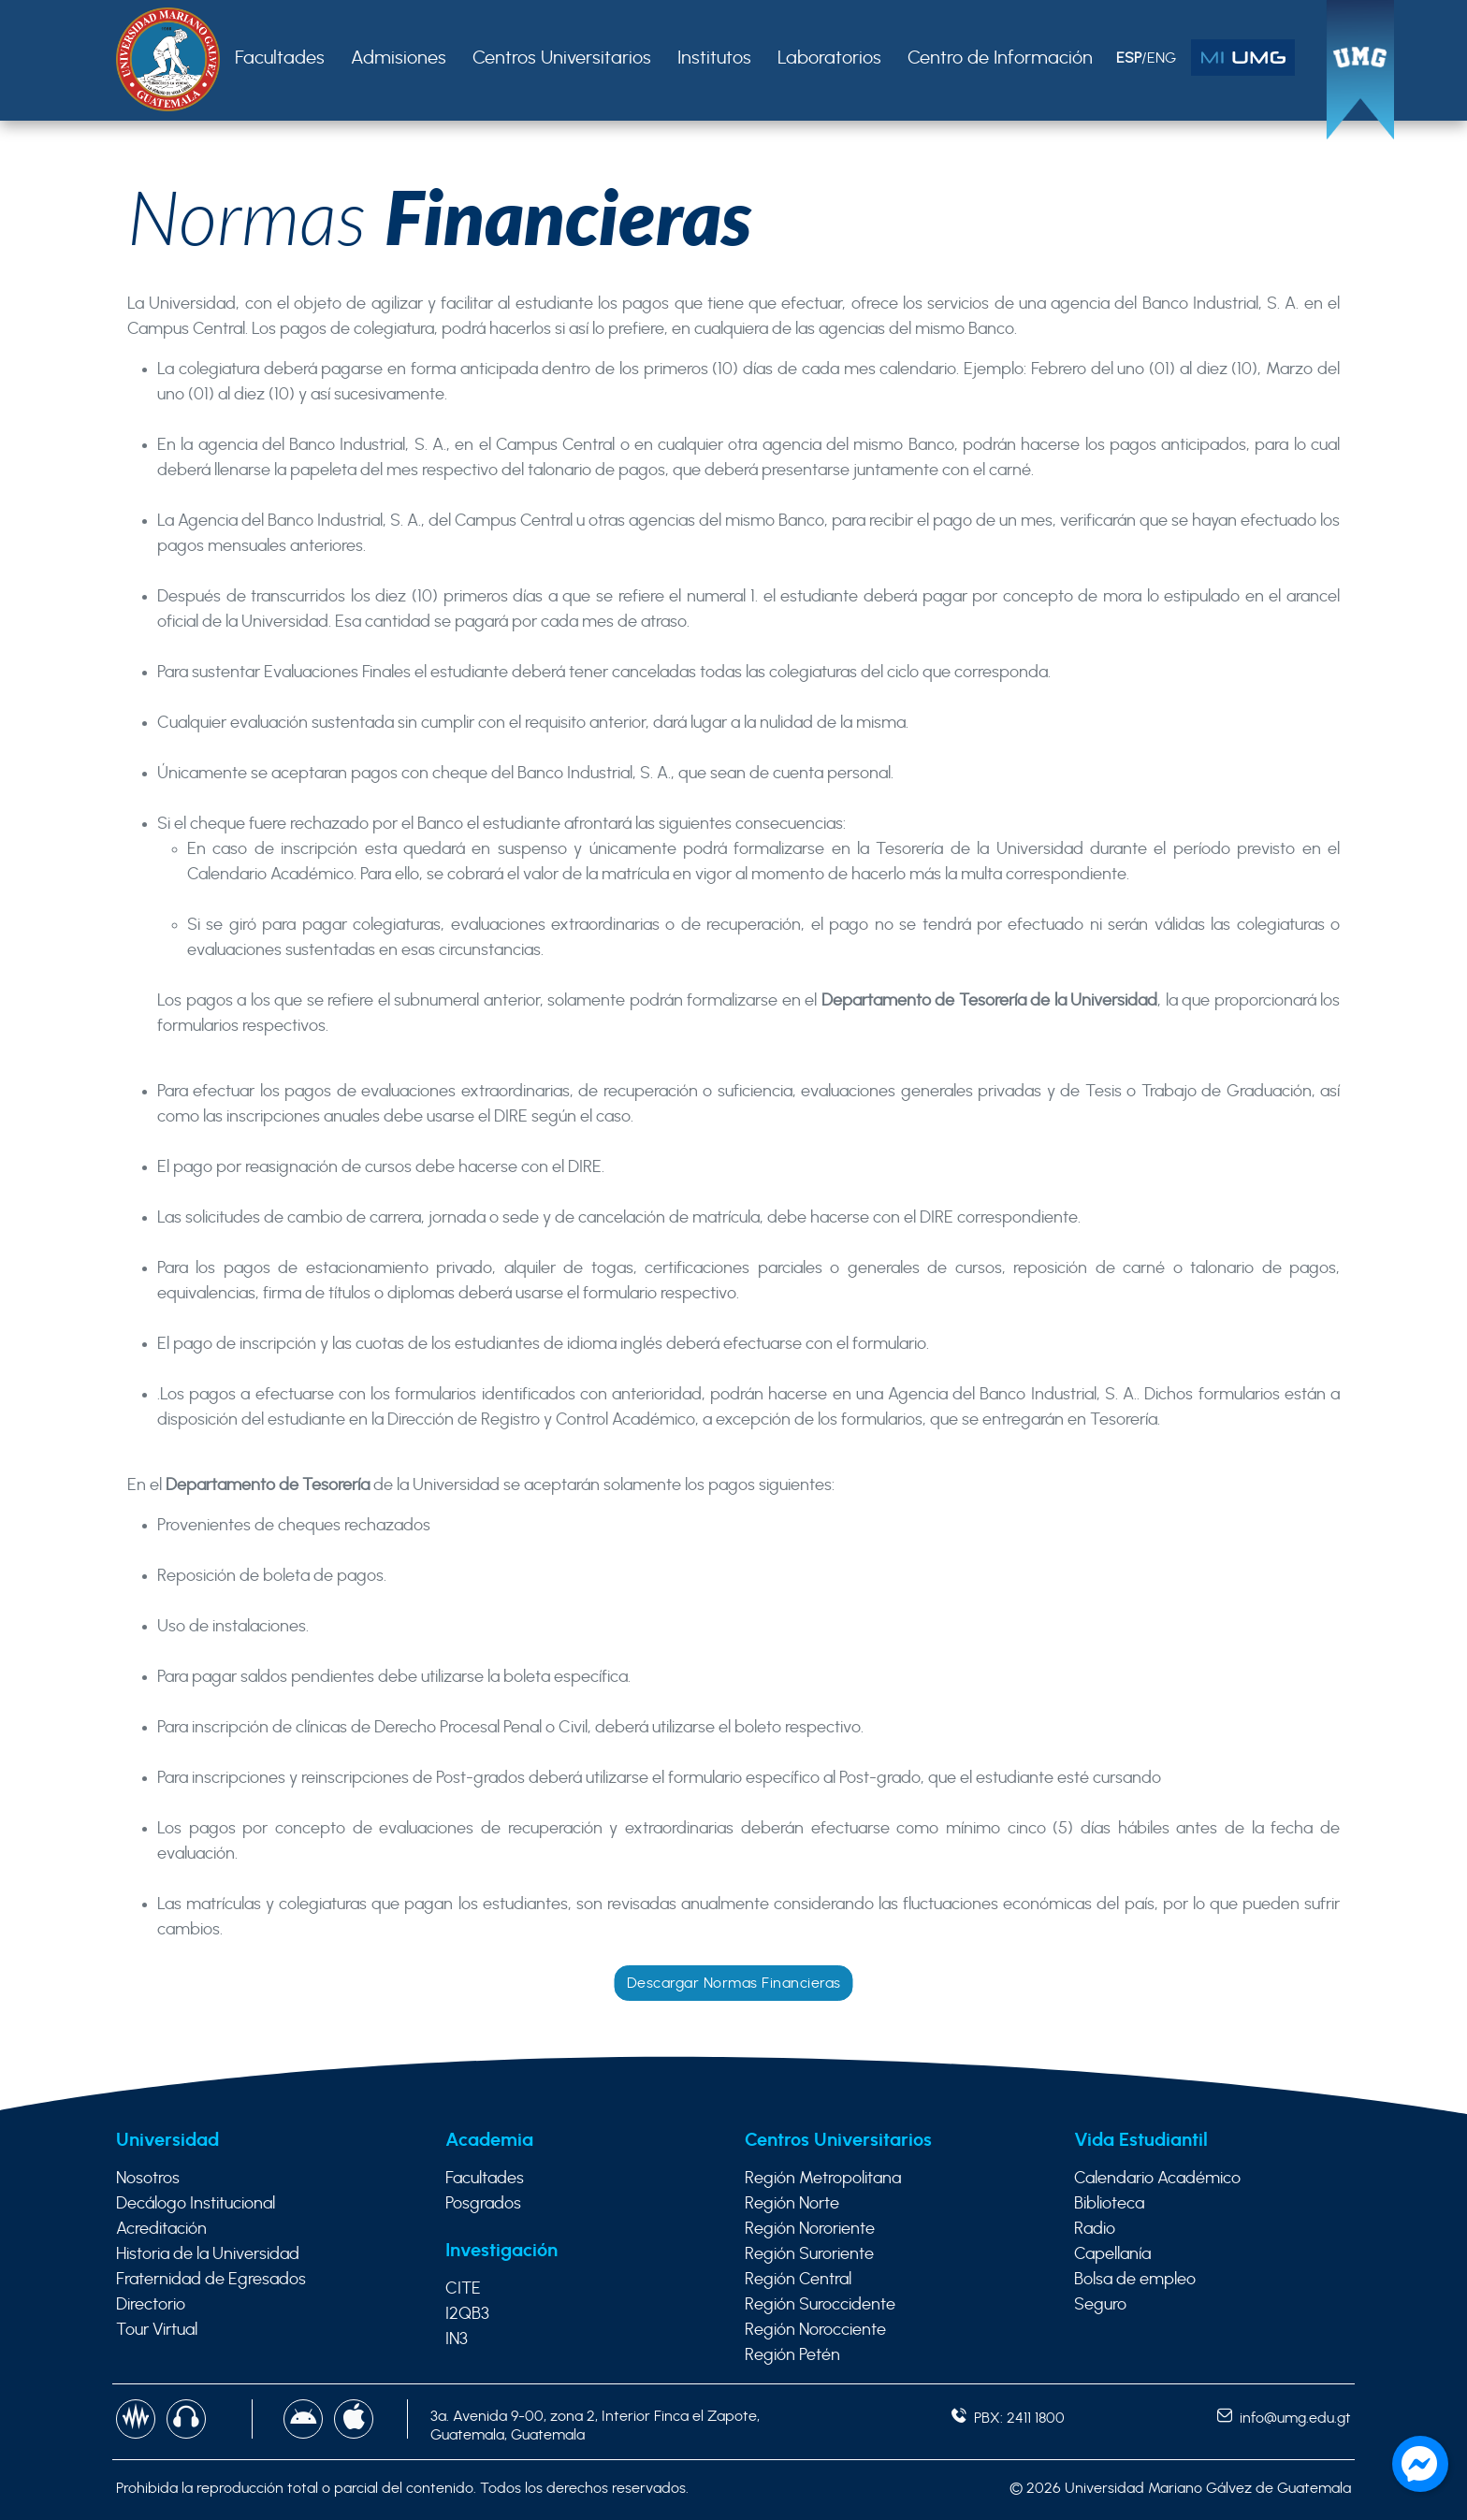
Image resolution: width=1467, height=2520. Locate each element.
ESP (1128, 58)
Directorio (150, 2304)
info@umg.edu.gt (1284, 2418)
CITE (463, 2289)
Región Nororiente (810, 2229)
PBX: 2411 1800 (1008, 2418)
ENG (1161, 58)
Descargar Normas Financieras (734, 1983)
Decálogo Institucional (195, 2203)
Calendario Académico (1157, 2178)
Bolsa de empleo (1135, 2279)
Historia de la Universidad (207, 2254)
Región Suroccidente (820, 2304)
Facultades (484, 2178)
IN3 (456, 2339)
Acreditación (161, 2229)
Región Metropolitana (823, 2178)
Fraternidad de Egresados (211, 2279)
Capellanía (1112, 2254)
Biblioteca (1109, 2203)
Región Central (798, 2279)
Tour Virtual (156, 2330)
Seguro (1100, 2304)
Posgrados (483, 2203)
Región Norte (792, 2203)
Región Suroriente (809, 2254)
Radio (1094, 2229)
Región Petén (792, 2355)
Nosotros (148, 2178)
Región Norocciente (815, 2330)
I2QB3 (467, 2314)
